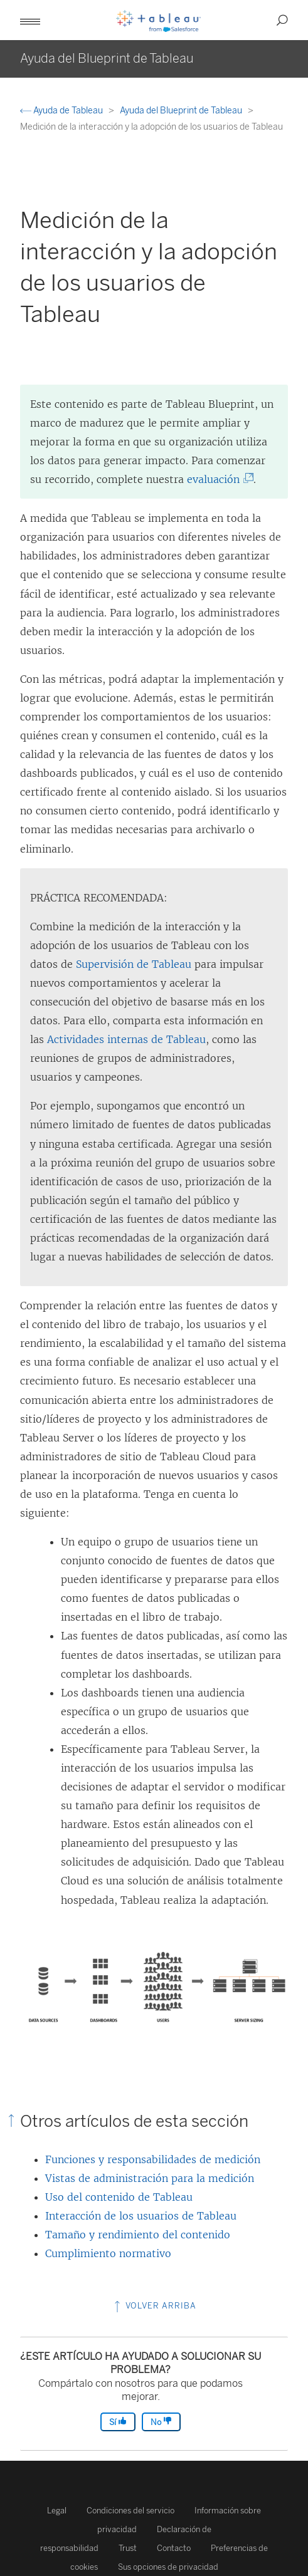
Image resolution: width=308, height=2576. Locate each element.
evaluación (216, 479)
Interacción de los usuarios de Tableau (140, 2216)
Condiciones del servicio (130, 2510)
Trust (128, 2548)
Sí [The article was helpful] (118, 2421)
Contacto (174, 2548)
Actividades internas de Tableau (126, 1039)
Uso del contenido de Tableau (119, 2197)
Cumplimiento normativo (108, 2253)
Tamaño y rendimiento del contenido (137, 2234)
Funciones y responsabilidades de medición (152, 2159)
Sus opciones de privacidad (168, 2567)
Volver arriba (154, 2305)
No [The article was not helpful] (161, 2421)
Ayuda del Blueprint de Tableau (182, 110)
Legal (56, 2510)
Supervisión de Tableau (133, 964)
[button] (30, 20)
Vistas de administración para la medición (149, 2178)
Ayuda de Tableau (62, 110)
